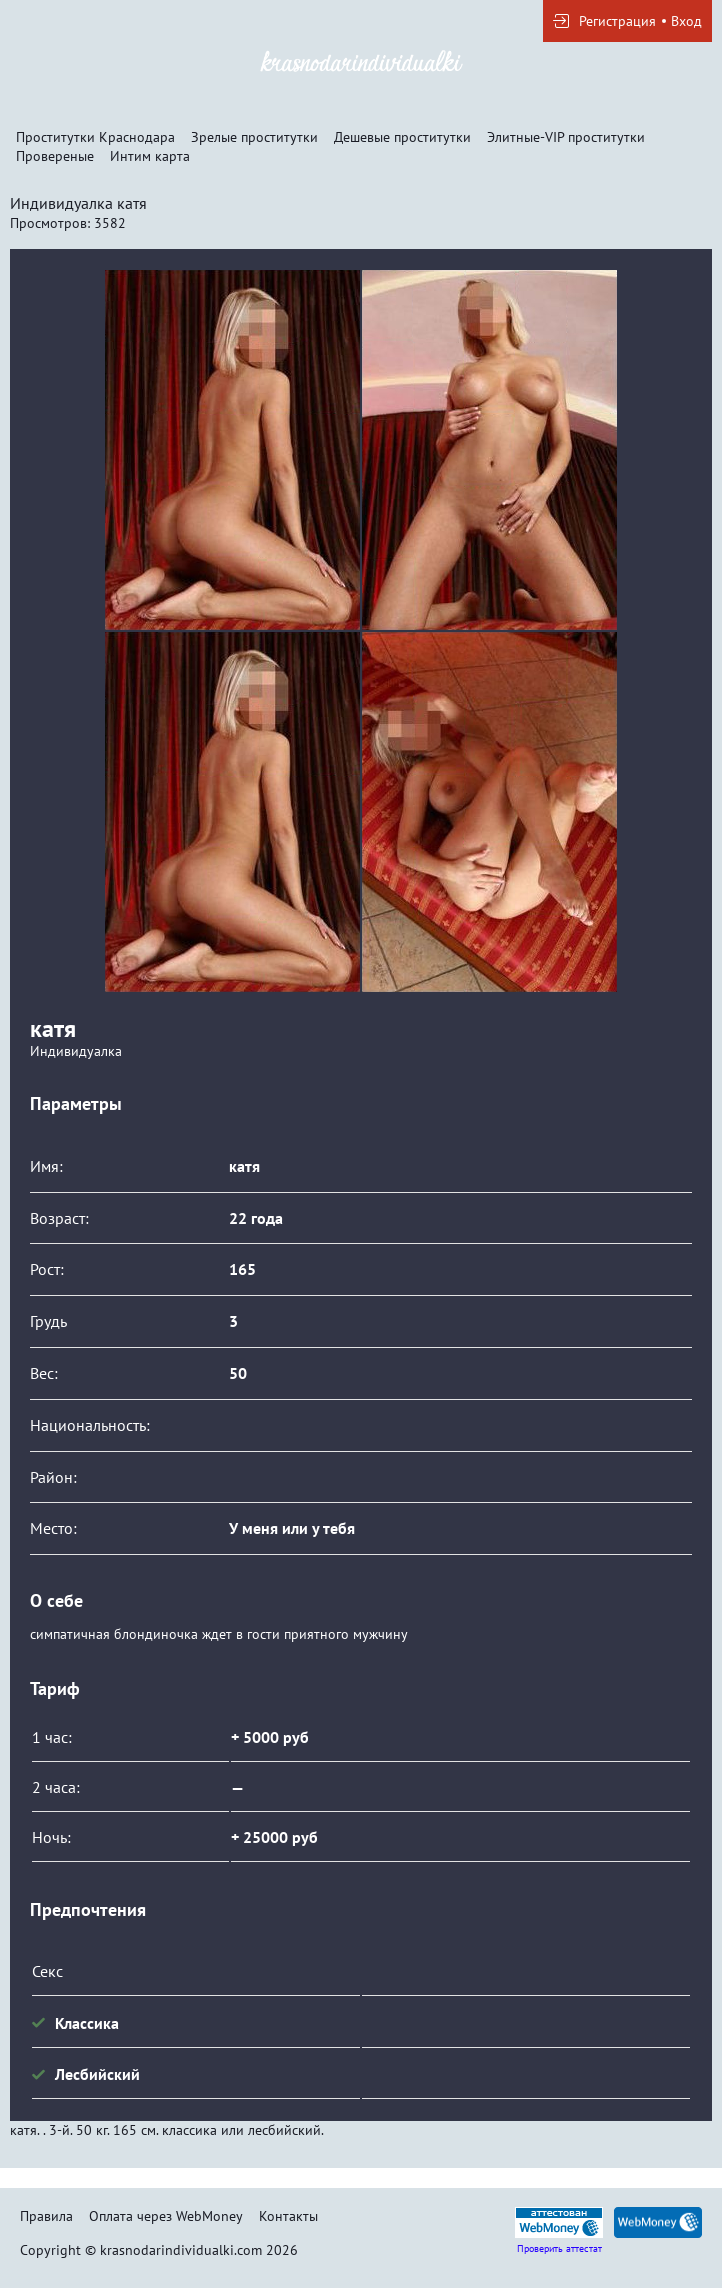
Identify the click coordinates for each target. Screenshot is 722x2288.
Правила (46, 2216)
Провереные (55, 156)
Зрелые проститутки (254, 137)
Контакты (288, 2216)
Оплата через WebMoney (166, 2216)
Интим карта (150, 156)
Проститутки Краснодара (95, 137)
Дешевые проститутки (402, 137)
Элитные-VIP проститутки (566, 137)
